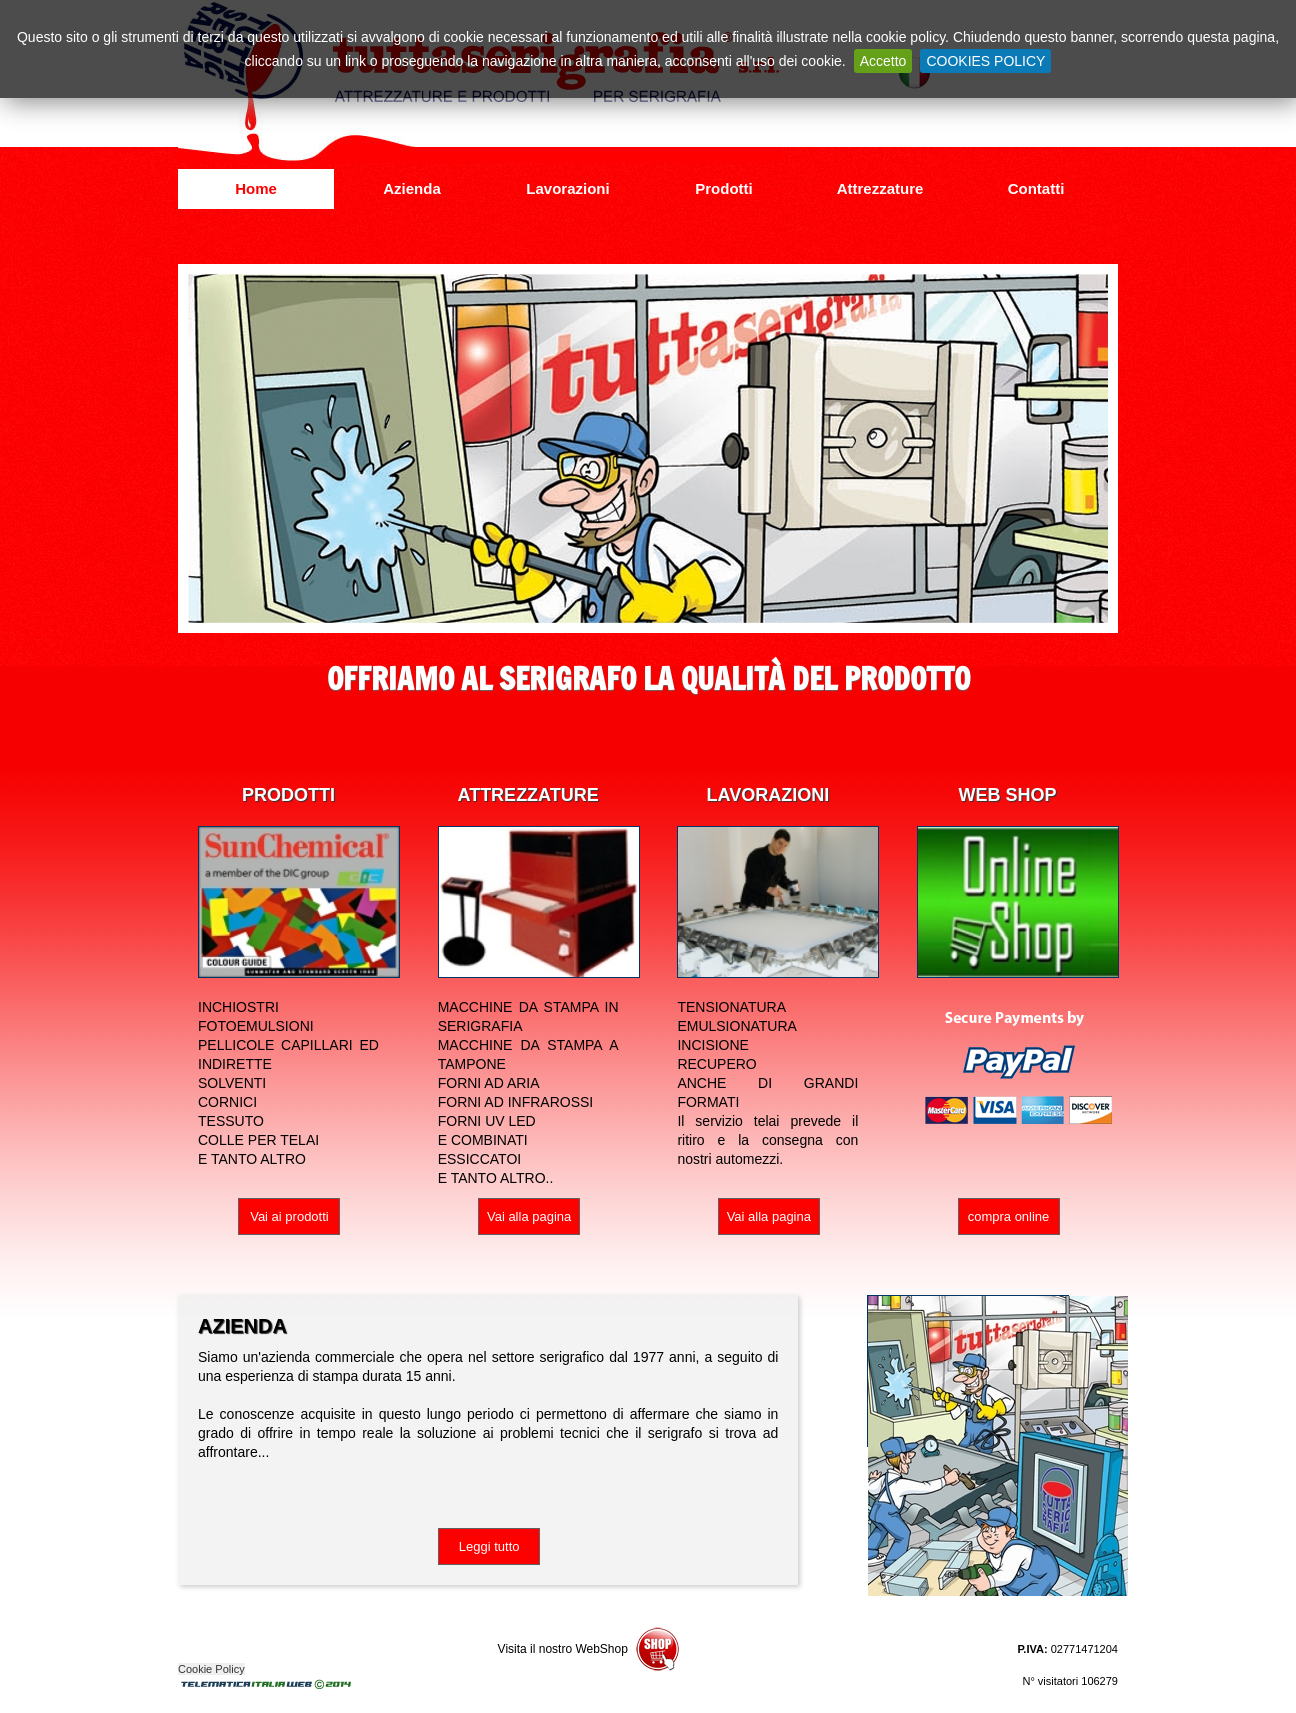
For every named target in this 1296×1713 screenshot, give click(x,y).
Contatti (1036, 188)
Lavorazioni (567, 188)
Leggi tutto (489, 1546)
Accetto (883, 61)
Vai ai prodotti (289, 1216)
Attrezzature (880, 188)
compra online (1009, 1216)
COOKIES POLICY (985, 61)
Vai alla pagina (529, 1216)
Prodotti (724, 188)
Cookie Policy (211, 1669)
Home (256, 188)
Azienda (412, 188)
